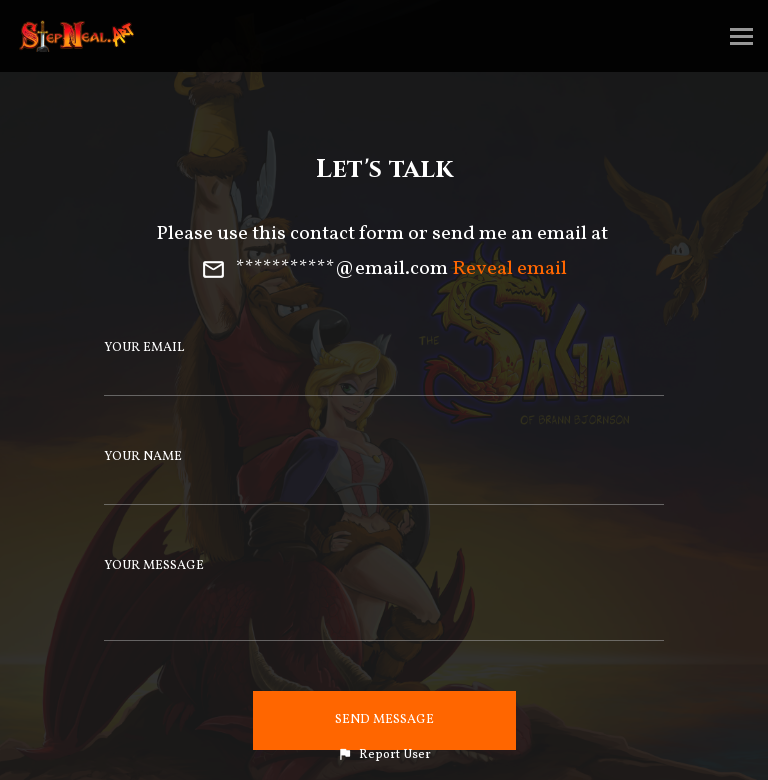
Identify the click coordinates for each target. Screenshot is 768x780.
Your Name (143, 457)
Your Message (154, 566)
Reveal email (509, 269)
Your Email (144, 348)
